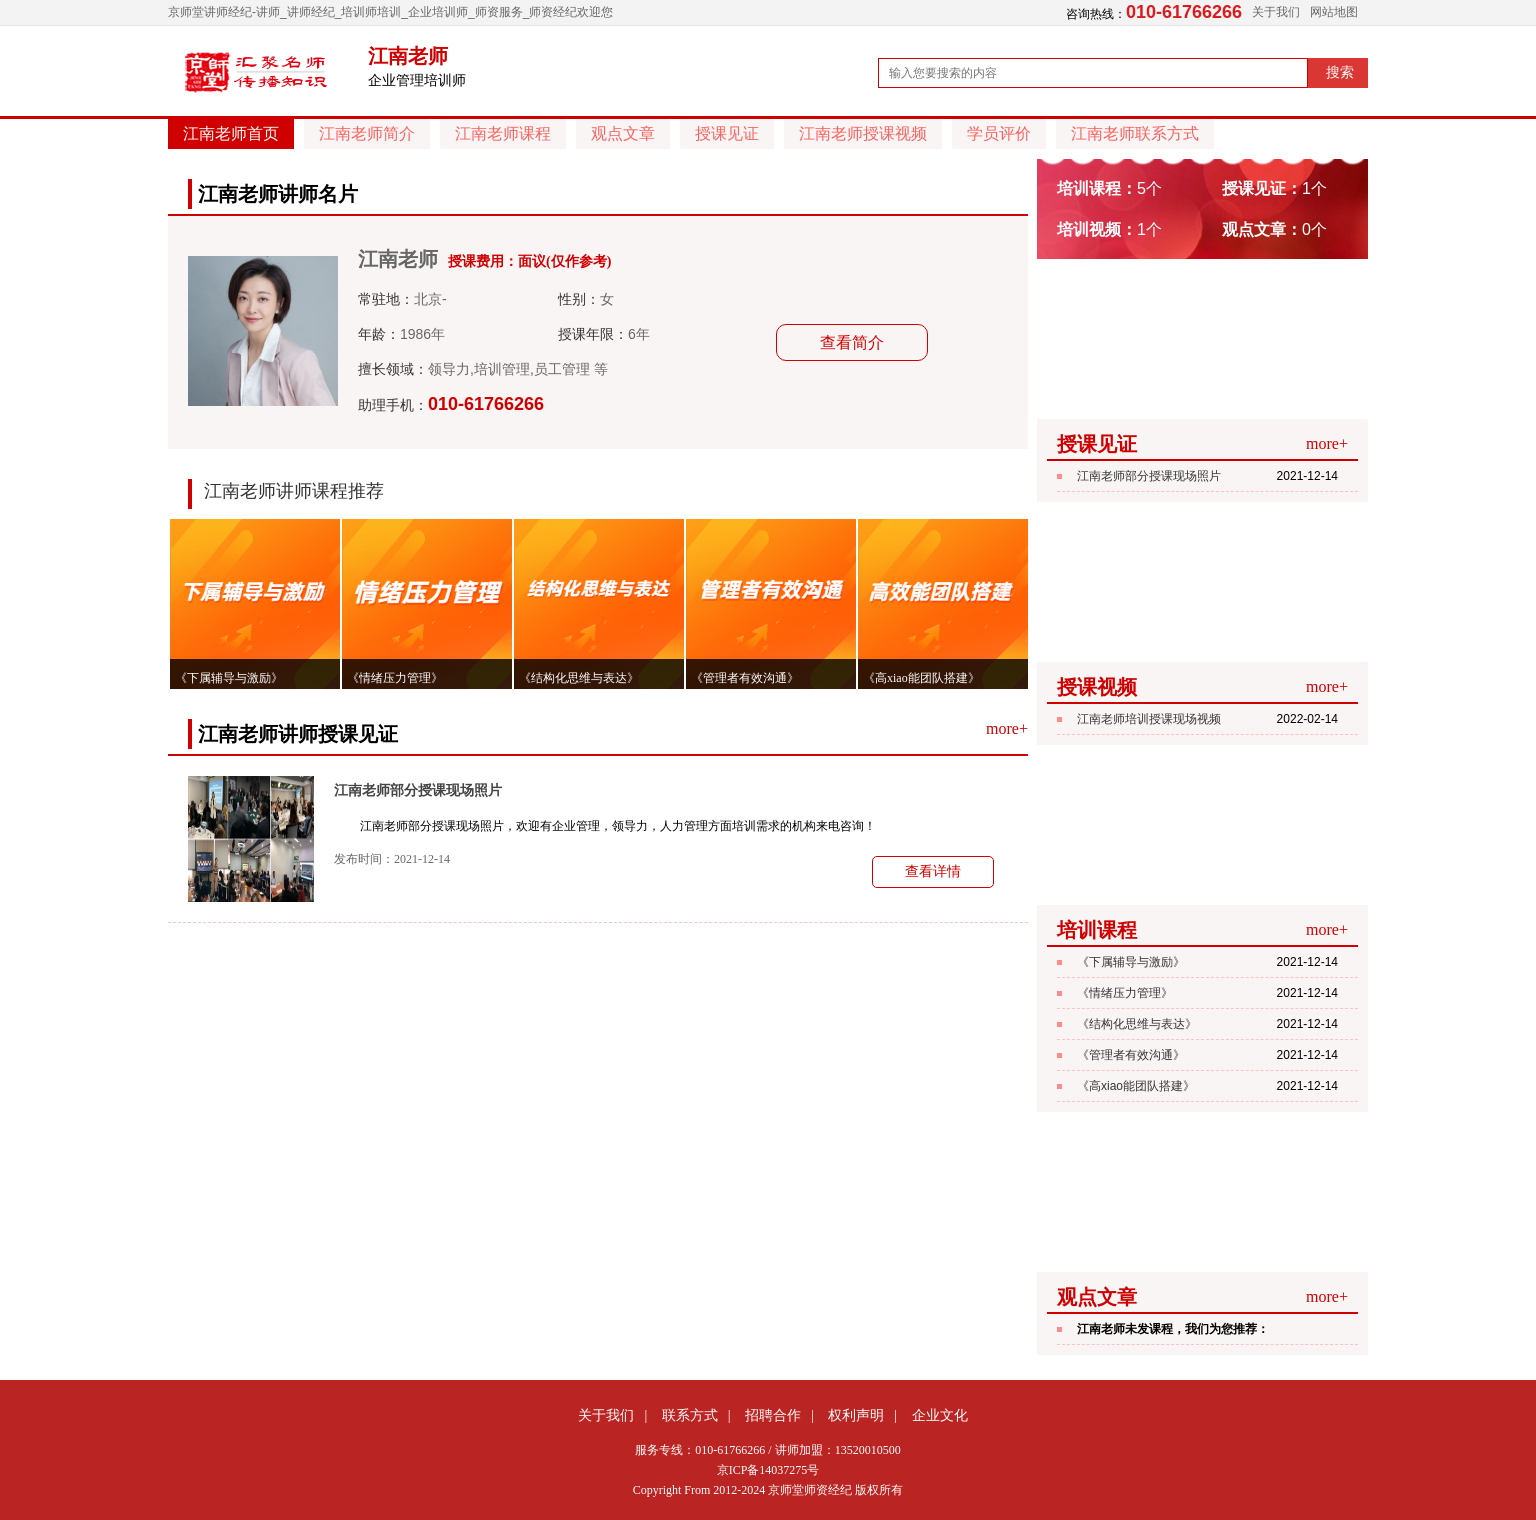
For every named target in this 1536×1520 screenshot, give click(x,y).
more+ (1007, 728)
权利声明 (856, 1415)
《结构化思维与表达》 (1137, 1024)
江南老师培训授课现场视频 (1149, 719)
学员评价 (999, 133)
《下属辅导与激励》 (1131, 962)
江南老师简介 (367, 133)
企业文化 (940, 1415)
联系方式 (690, 1415)
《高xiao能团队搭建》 (1136, 1086)
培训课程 (1097, 930)
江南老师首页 (231, 133)
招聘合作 (773, 1415)
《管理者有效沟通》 (1131, 1055)
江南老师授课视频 (863, 133)
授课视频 (1097, 687)
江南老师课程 (503, 133)
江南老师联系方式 (1135, 133)
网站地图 (1334, 12)
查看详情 (933, 871)
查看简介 (852, 342)
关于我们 (1276, 12)
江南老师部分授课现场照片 (418, 790)
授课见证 (727, 133)
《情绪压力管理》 (1125, 993)
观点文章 (623, 133)
